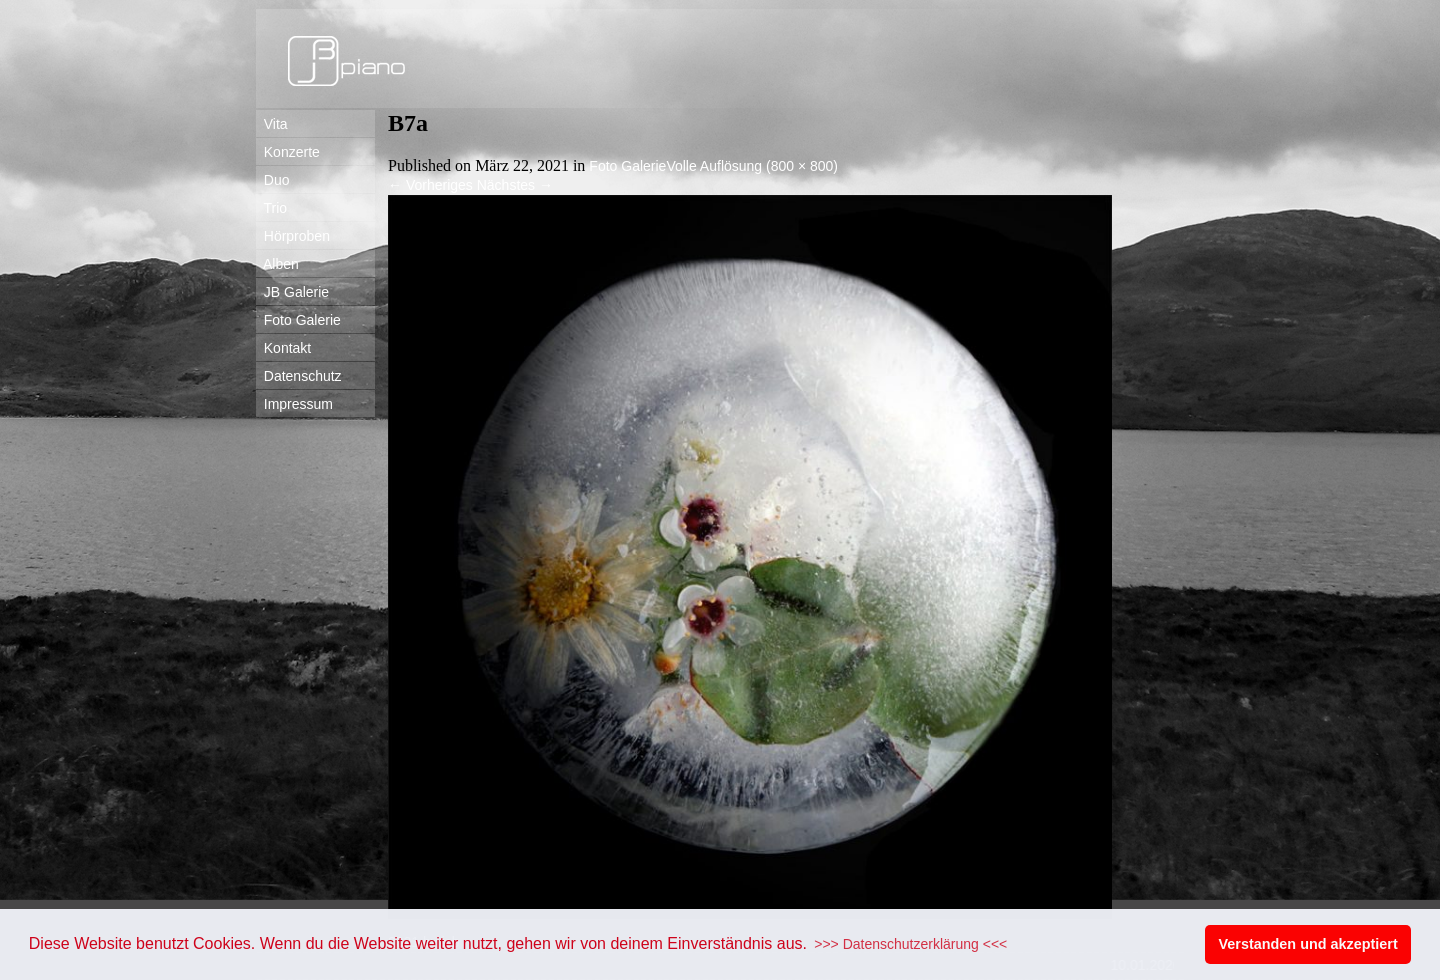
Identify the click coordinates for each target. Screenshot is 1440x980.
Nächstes (515, 185)
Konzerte (288, 152)
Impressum (294, 404)
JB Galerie (292, 292)
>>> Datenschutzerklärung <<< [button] (910, 944)
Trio (271, 208)
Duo (272, 180)
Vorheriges (430, 185)
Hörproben (293, 236)
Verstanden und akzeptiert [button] (1308, 944)
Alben (277, 264)
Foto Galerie (298, 320)
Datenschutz (299, 376)
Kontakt (283, 348)
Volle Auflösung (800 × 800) (752, 166)
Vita (272, 124)
